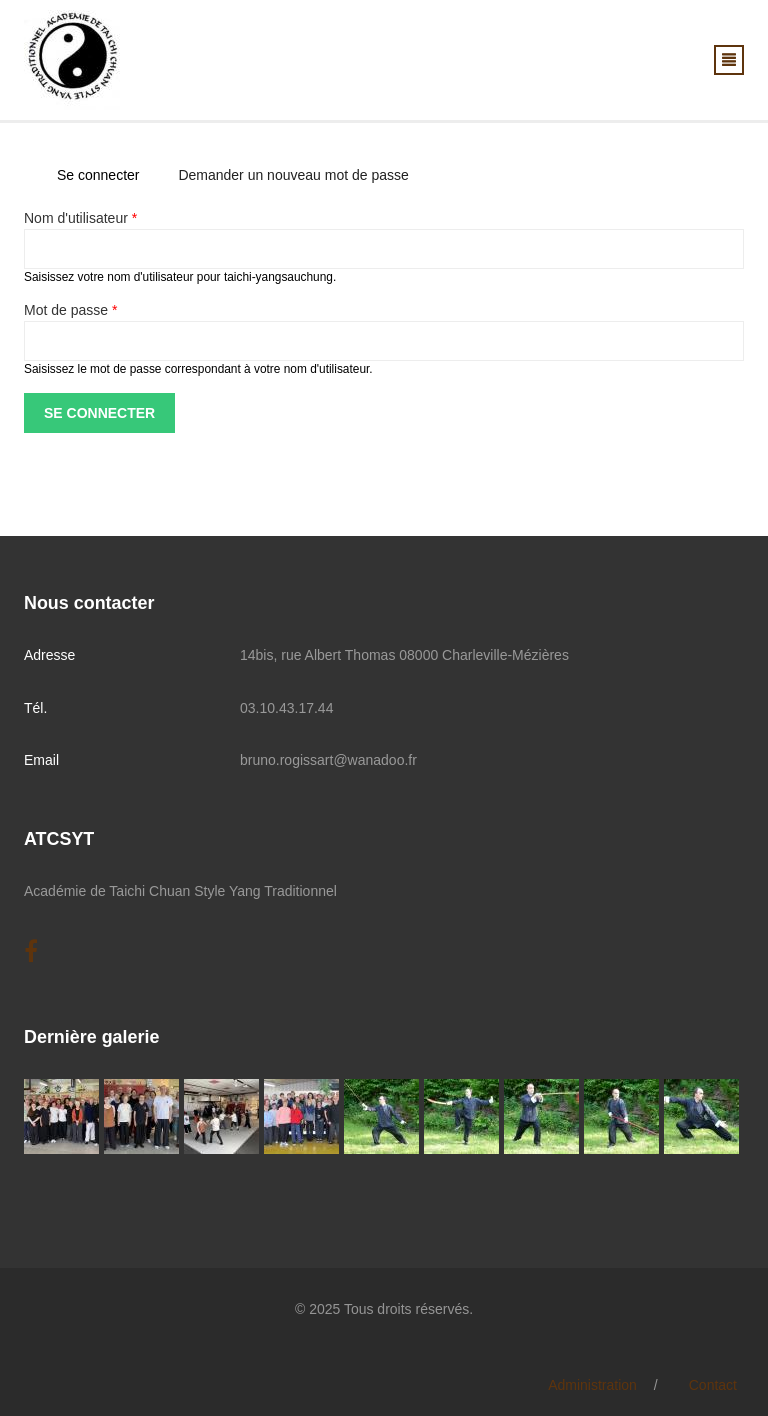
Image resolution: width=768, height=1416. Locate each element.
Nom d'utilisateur (80, 218)
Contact (713, 1385)
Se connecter (105, 175)
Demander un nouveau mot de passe (293, 175)
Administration (592, 1385)
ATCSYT (59, 839)
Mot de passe (70, 310)
